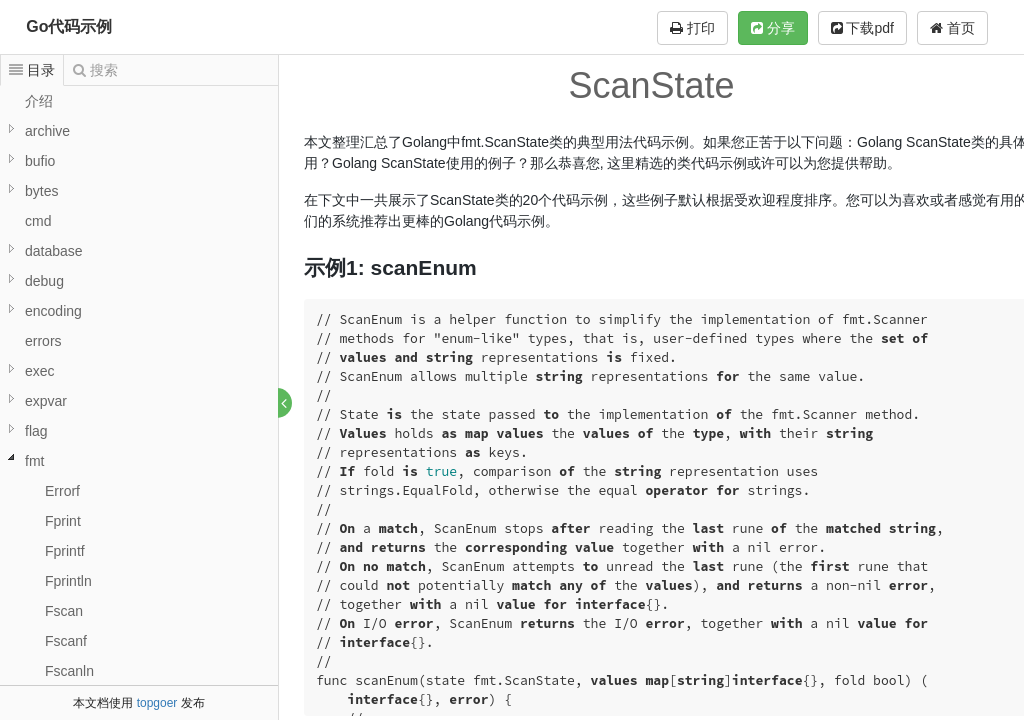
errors (43, 341)
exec (40, 371)
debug (44, 281)
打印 (692, 28)
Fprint (63, 521)
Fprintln (68, 581)
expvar (46, 401)
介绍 (39, 101)
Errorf (62, 491)
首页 (952, 28)
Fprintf (65, 551)
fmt (34, 461)
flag (36, 431)
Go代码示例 (69, 26)
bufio (40, 161)
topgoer (157, 703)
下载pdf (862, 28)
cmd (38, 221)
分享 (773, 28)
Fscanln (69, 671)
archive (47, 131)
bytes (41, 191)
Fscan (64, 611)
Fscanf (66, 641)
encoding (53, 311)
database (54, 251)
